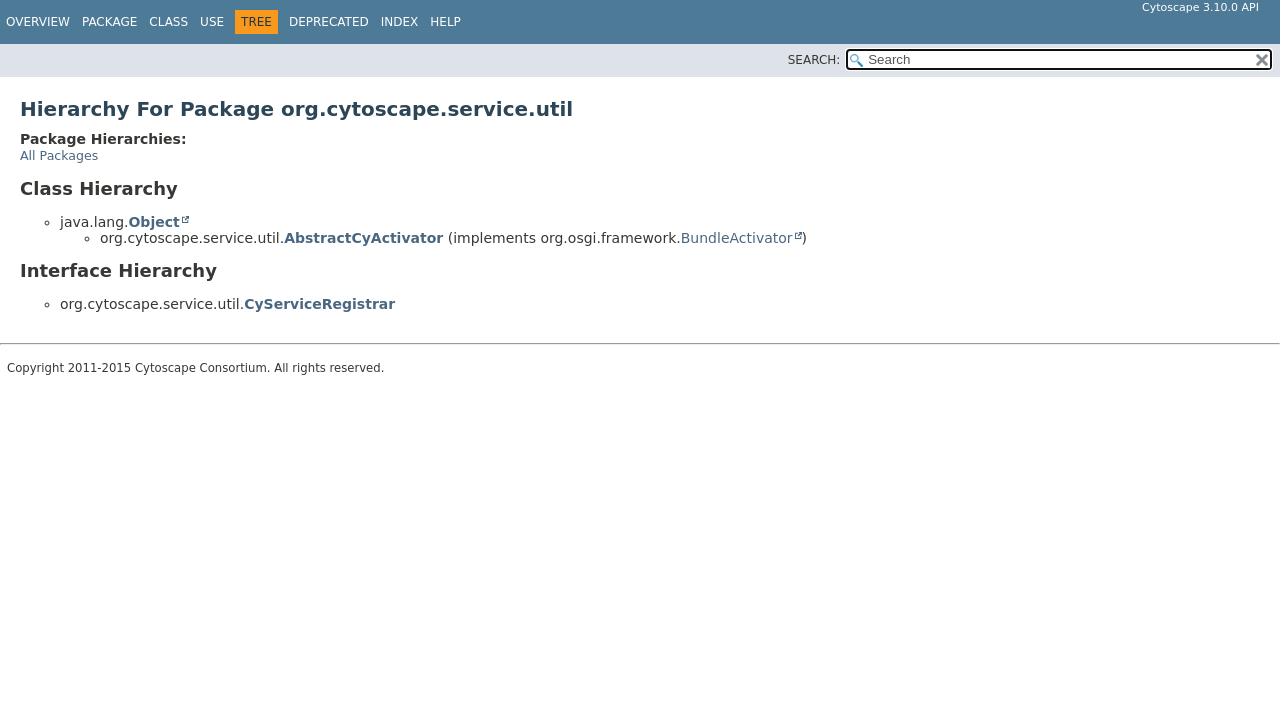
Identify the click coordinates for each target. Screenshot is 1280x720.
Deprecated (329, 22)
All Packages (59, 155)
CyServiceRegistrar (319, 304)
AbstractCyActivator (363, 238)
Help (445, 22)
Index (400, 22)
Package (109, 22)
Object (153, 222)
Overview (38, 22)
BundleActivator (737, 238)
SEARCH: (814, 60)
